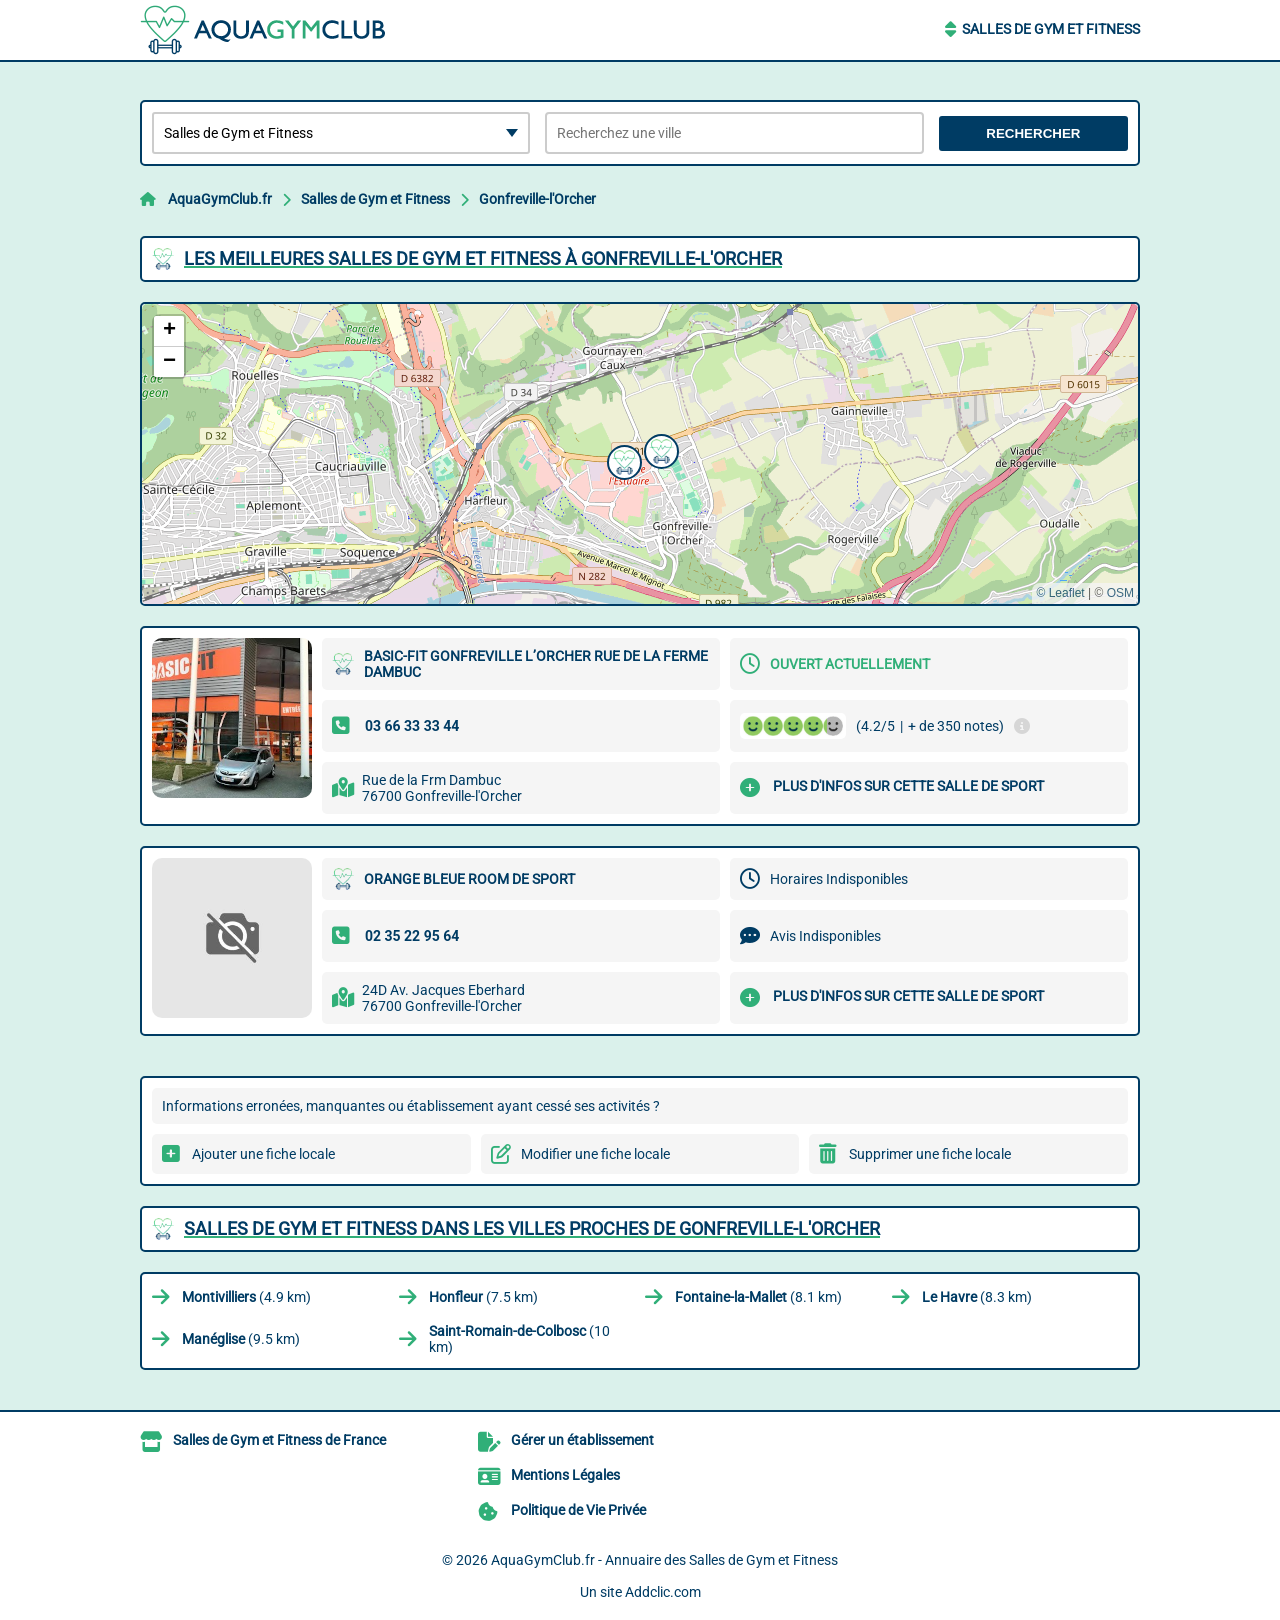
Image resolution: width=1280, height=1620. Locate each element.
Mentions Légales (565, 1475)
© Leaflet (1060, 593)
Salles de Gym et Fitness (1051, 29)
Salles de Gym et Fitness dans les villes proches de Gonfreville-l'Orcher (532, 1228)
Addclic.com (663, 1592)
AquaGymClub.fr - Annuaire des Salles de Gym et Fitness (664, 1560)
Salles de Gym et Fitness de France (279, 1440)
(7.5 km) (483, 1297)
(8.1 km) (758, 1297)
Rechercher (1033, 133)
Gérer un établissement (582, 1440)
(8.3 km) (977, 1297)
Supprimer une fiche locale (930, 1154)
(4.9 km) (246, 1297)
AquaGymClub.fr (220, 199)
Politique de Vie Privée (578, 1510)
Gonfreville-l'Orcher (537, 199)
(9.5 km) (241, 1339)
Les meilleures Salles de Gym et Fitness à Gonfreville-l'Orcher (483, 258)
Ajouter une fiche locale (263, 1154)
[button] (622, 460)
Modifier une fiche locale (595, 1154)
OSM (1120, 593)
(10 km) (519, 1339)
